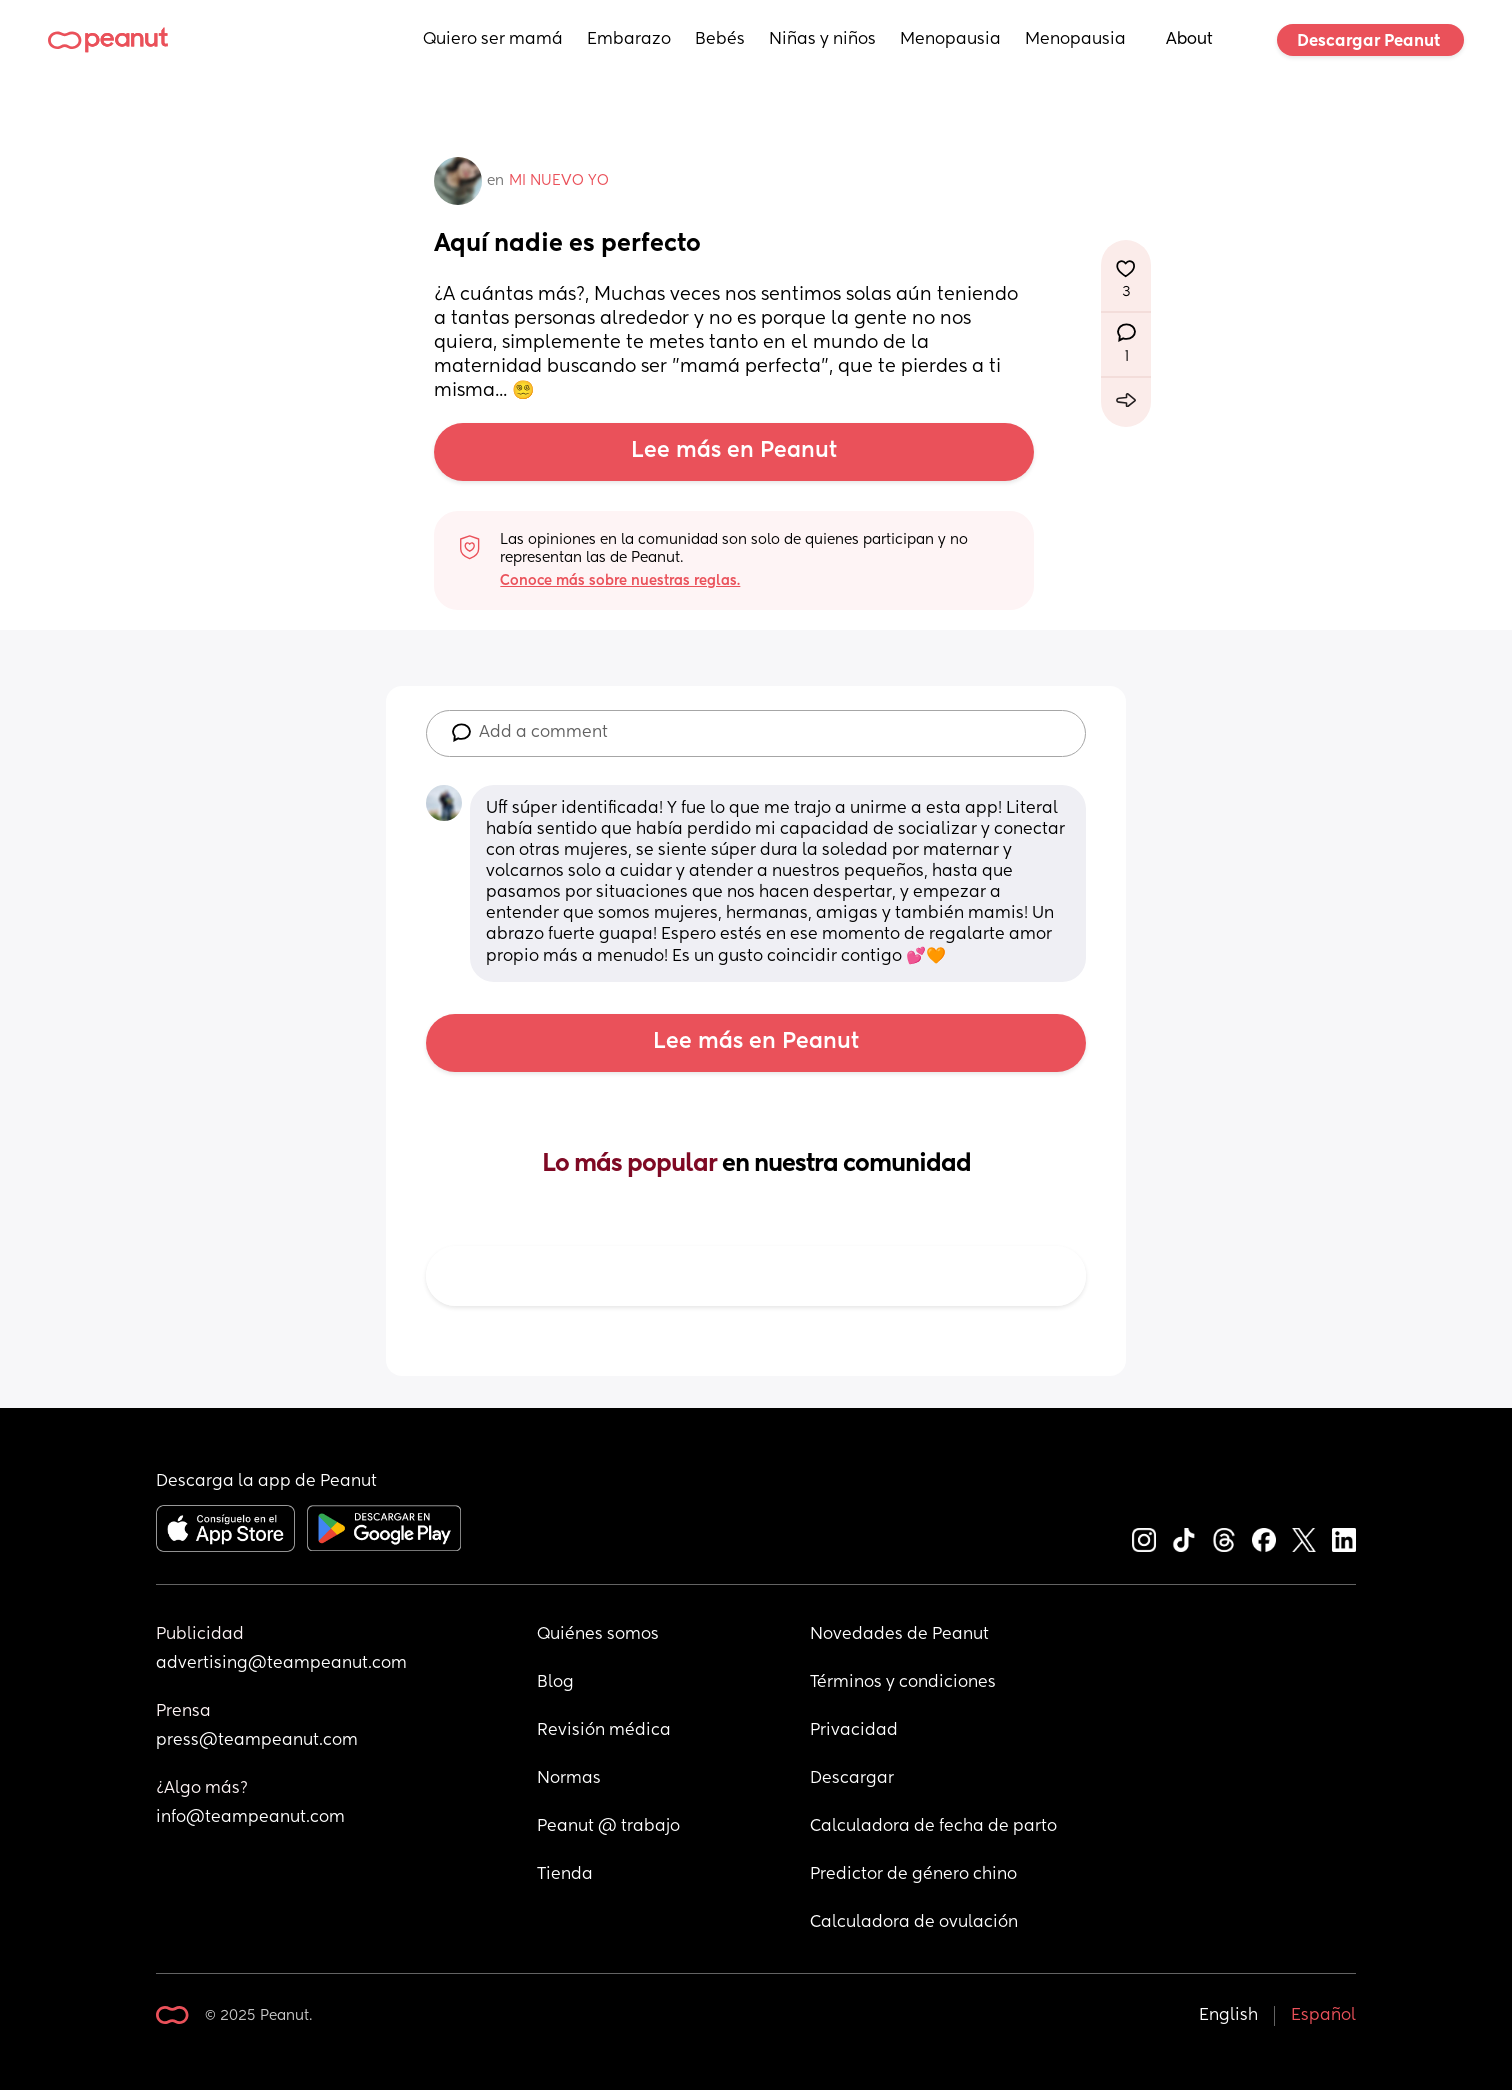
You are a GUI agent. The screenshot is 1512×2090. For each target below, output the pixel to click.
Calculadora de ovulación (914, 1923)
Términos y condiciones (903, 1683)
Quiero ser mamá (493, 40)
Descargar (852, 1779)
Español (1323, 2016)
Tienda (565, 1875)
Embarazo (629, 40)
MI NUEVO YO (559, 181)
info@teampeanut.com (250, 1818)
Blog (555, 1683)
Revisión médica (604, 1731)
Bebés (720, 40)
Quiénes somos (598, 1635)
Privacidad (854, 1731)
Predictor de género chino (913, 1875)
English (1228, 2016)
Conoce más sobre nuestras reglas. (620, 581)
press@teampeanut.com (257, 1741)
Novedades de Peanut (899, 1635)
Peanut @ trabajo (608, 1827)
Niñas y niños (822, 40)
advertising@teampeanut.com (281, 1664)
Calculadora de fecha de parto (933, 1827)
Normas (569, 1779)
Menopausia (950, 40)
